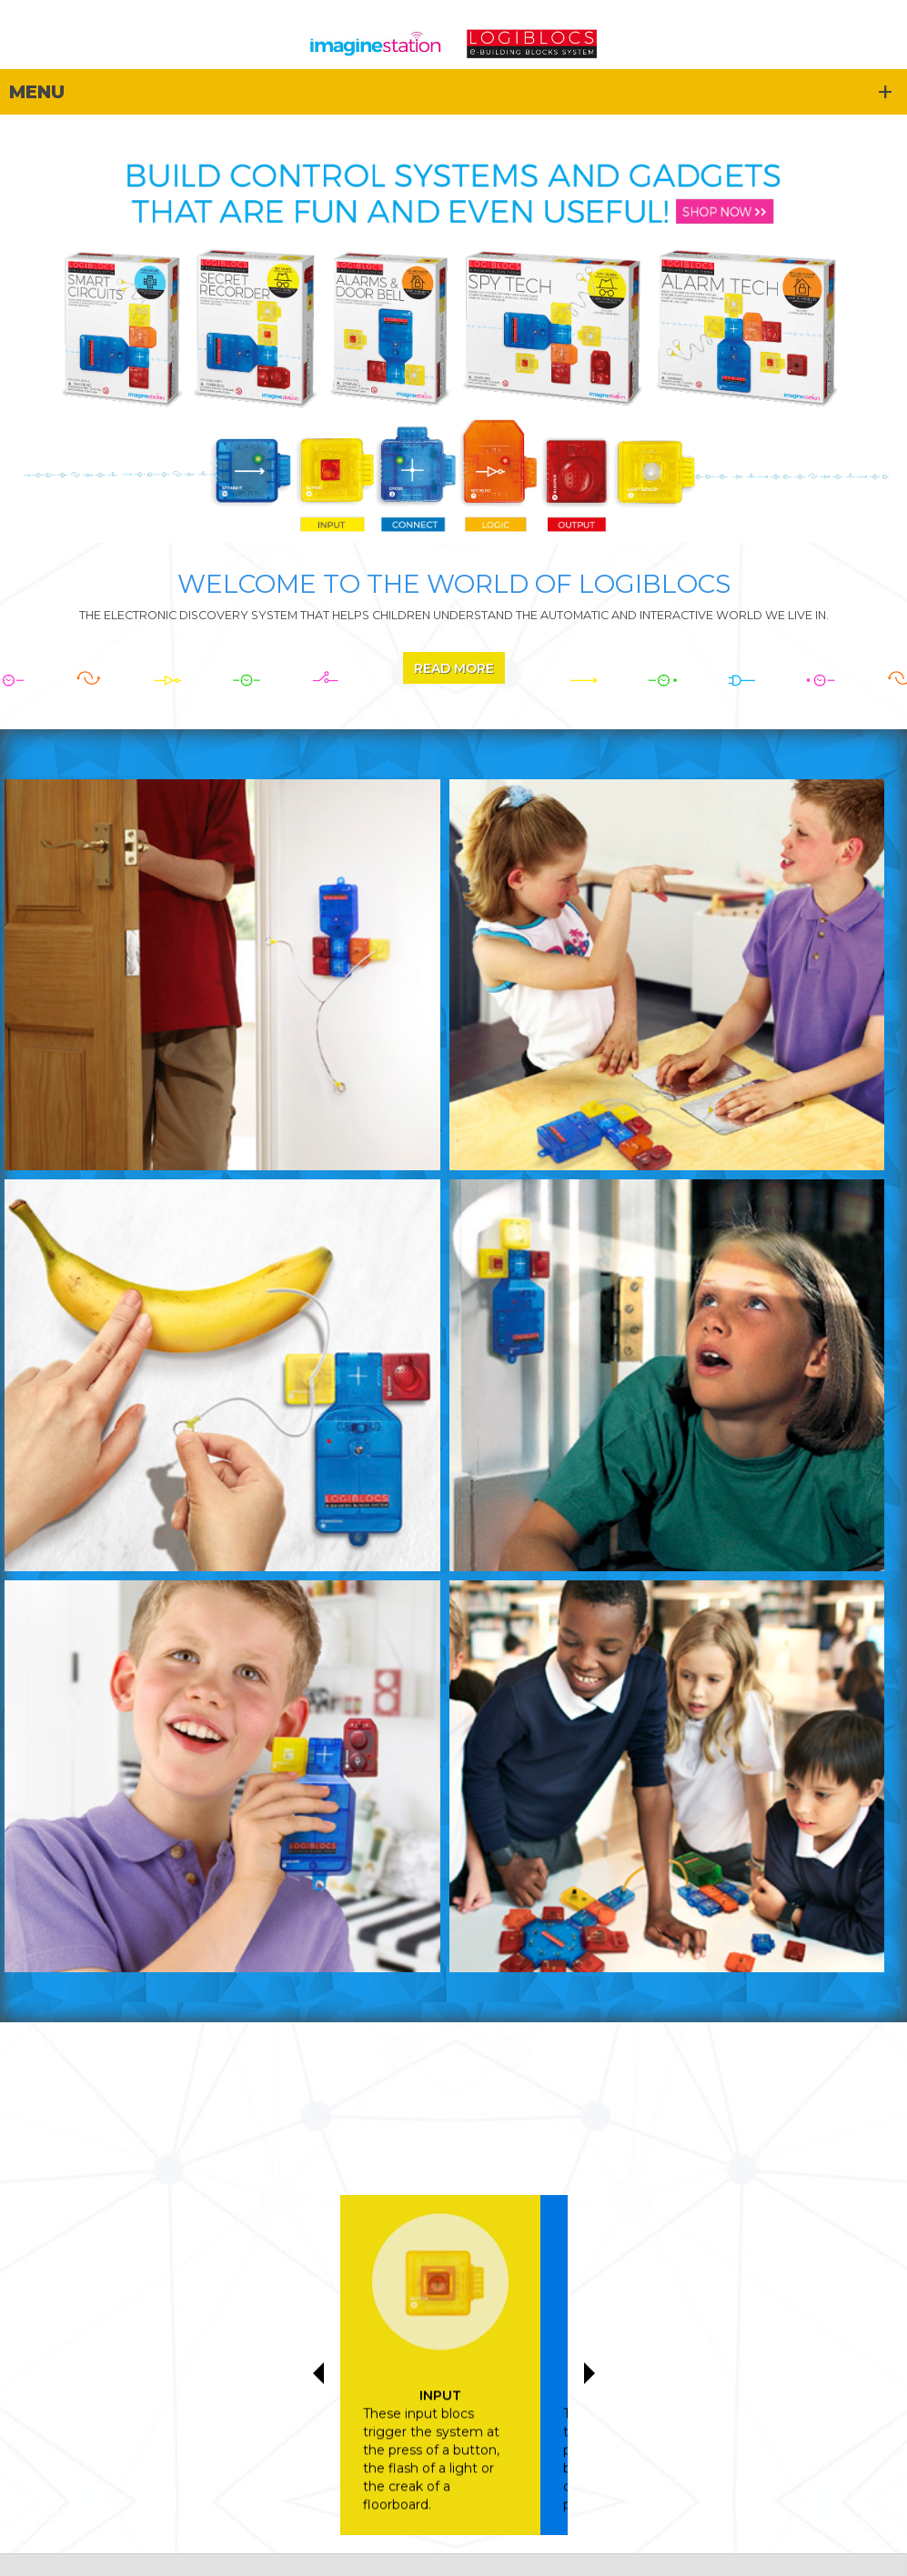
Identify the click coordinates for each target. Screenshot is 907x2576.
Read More (454, 668)
